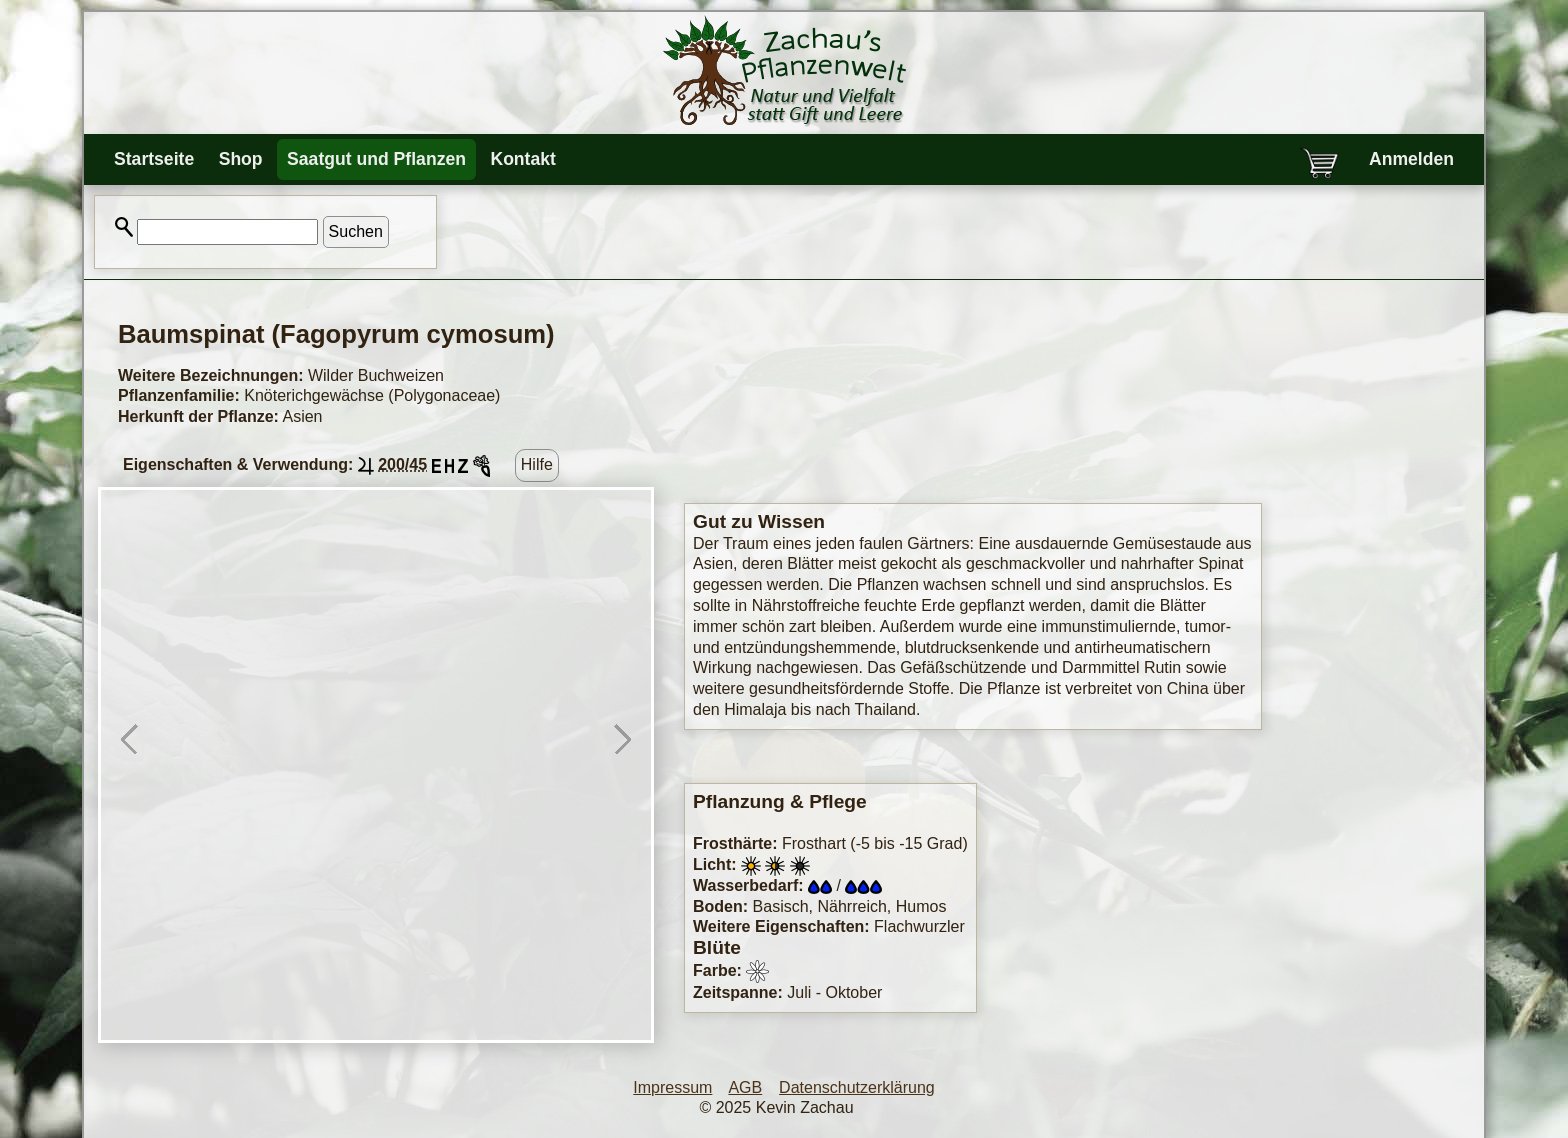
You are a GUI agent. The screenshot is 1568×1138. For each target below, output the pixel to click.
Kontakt (523, 159)
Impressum (672, 1087)
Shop (241, 159)
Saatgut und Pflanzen (376, 159)
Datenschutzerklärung (857, 1087)
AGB (745, 1087)
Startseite (154, 159)
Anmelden (1411, 159)
